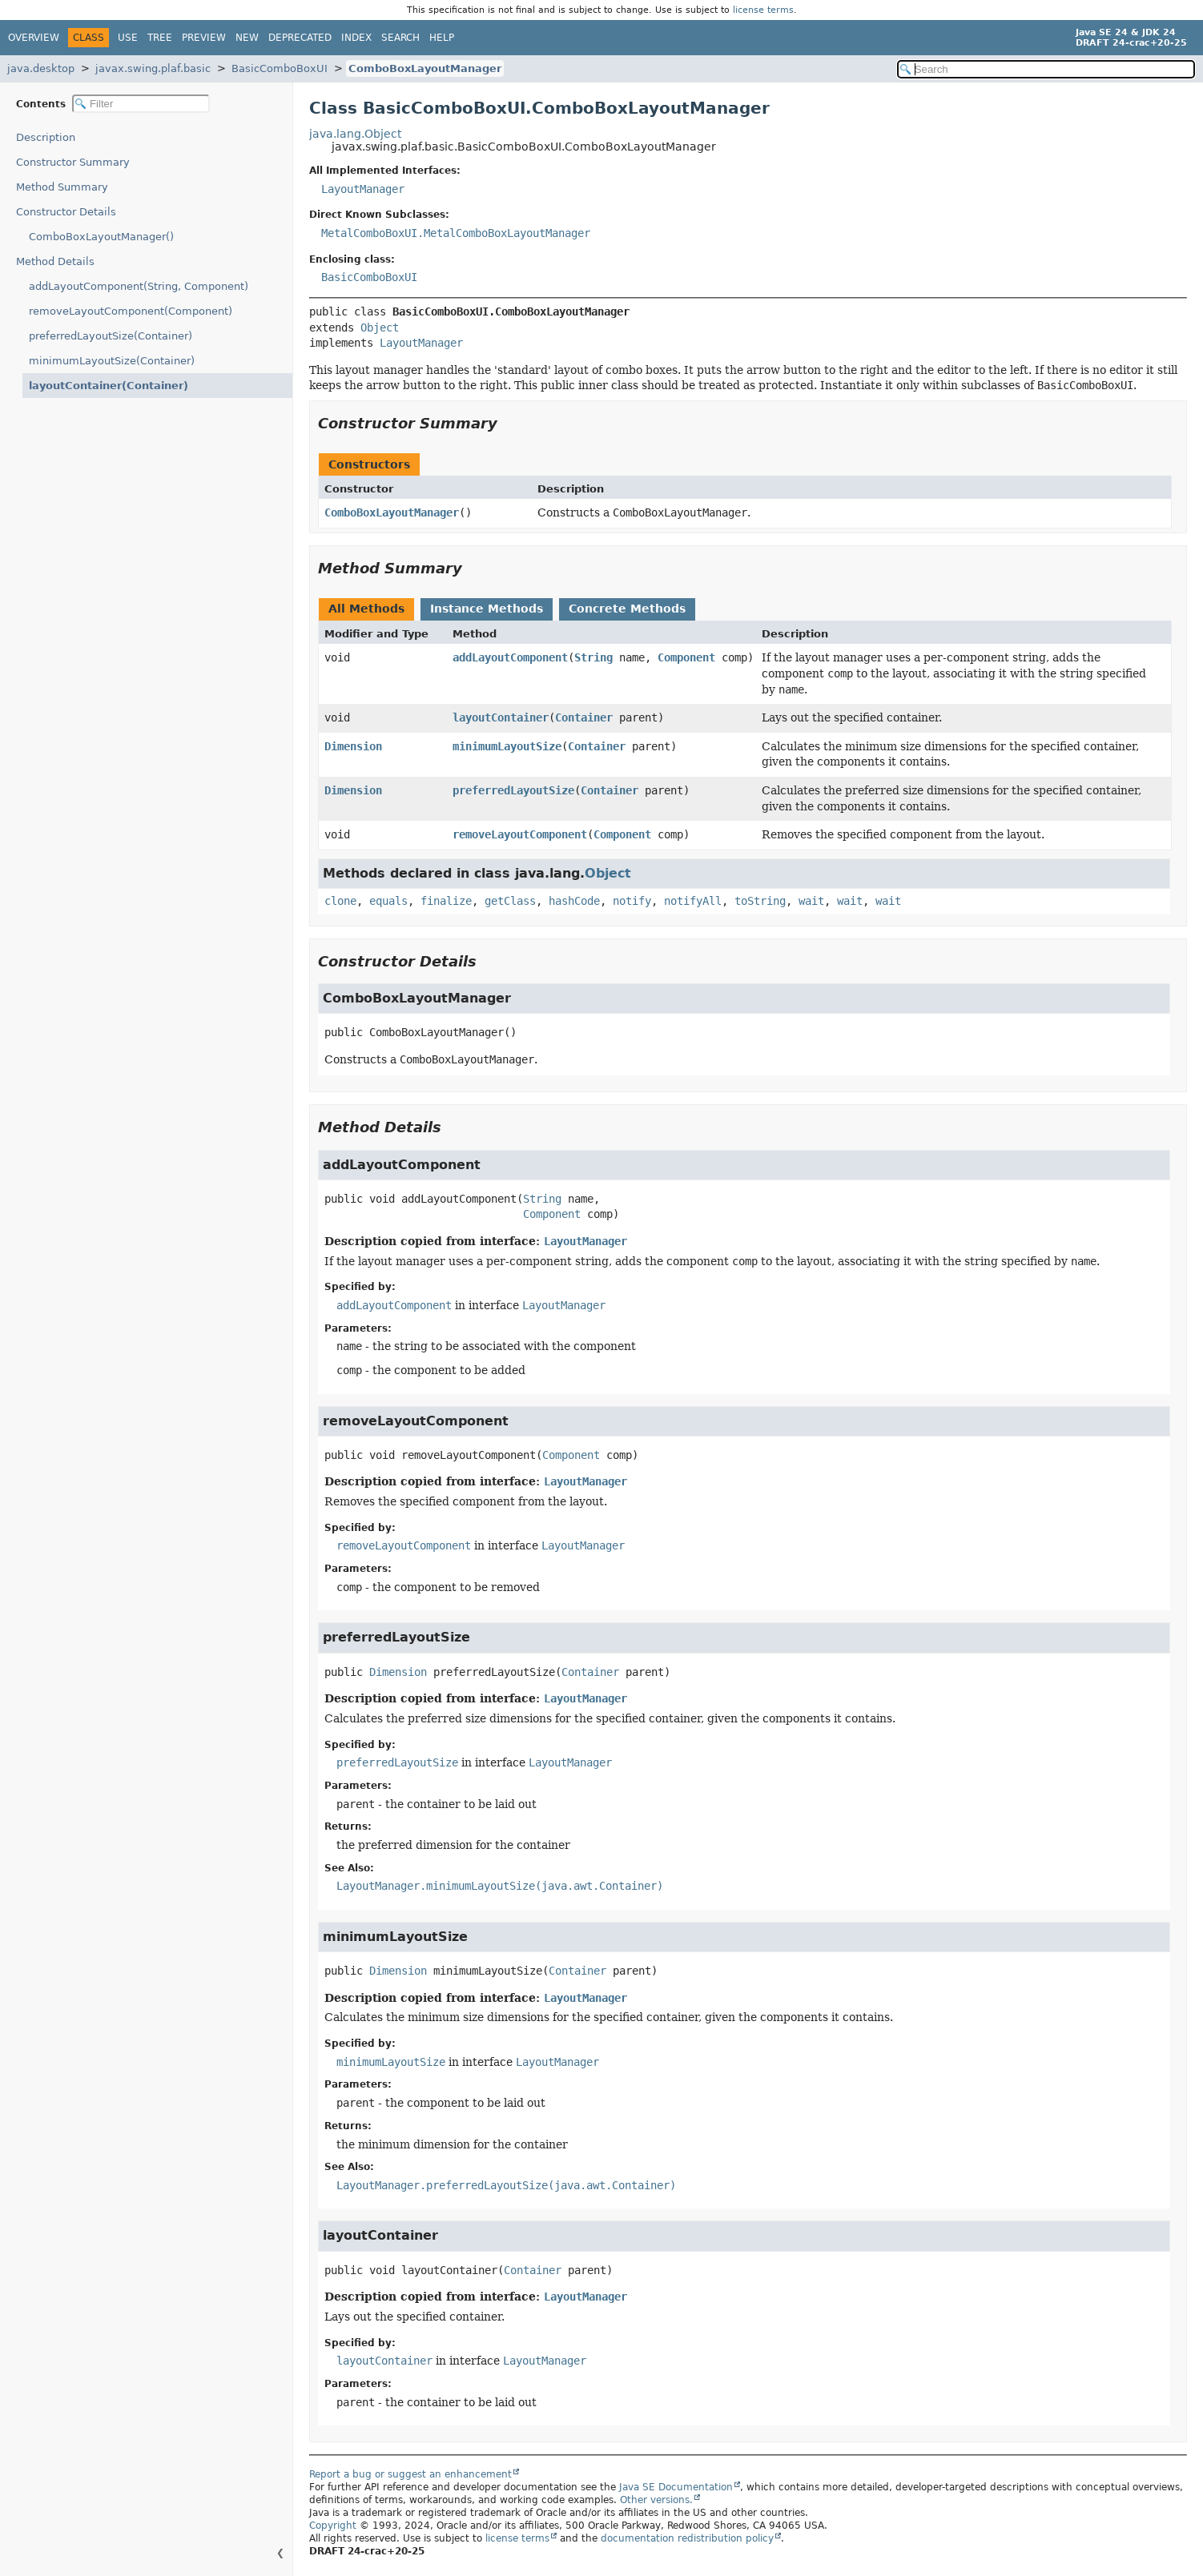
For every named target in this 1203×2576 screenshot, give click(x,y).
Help (441, 37)
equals (388, 900)
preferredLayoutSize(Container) (110, 336)
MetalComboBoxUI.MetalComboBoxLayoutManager (455, 233)
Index (356, 37)
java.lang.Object (355, 133)
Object (379, 327)
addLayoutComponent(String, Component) (138, 286)
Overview (33, 37)
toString (760, 900)
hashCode (574, 900)
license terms (763, 10)
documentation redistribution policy (687, 2538)
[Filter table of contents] (141, 103)
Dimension (353, 746)
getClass (510, 900)
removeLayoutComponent (520, 834)
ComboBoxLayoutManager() (101, 237)
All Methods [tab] (366, 608)
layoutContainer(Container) (100, 386)
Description (49, 137)
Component (686, 657)
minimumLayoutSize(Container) (112, 361)
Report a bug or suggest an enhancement (410, 2474)
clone (340, 900)
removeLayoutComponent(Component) (130, 311)
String (593, 657)
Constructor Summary (73, 162)
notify (632, 900)
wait (811, 900)
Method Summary (62, 187)
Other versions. (656, 2500)
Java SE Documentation (676, 2487)
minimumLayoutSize (507, 746)
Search (400, 37)
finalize (446, 900)
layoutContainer (501, 717)
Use (128, 37)
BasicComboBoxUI (279, 68)
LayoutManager (362, 189)
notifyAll (693, 900)
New (247, 37)
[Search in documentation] (1046, 69)
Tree (159, 37)
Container (584, 717)
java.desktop (40, 68)
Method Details (55, 261)
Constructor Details (66, 212)
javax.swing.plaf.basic (153, 68)
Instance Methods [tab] (486, 608)
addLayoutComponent (510, 657)
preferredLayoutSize (513, 790)
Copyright (332, 2525)
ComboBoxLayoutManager (424, 68)
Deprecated (300, 37)
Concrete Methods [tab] (627, 608)
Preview (204, 37)
